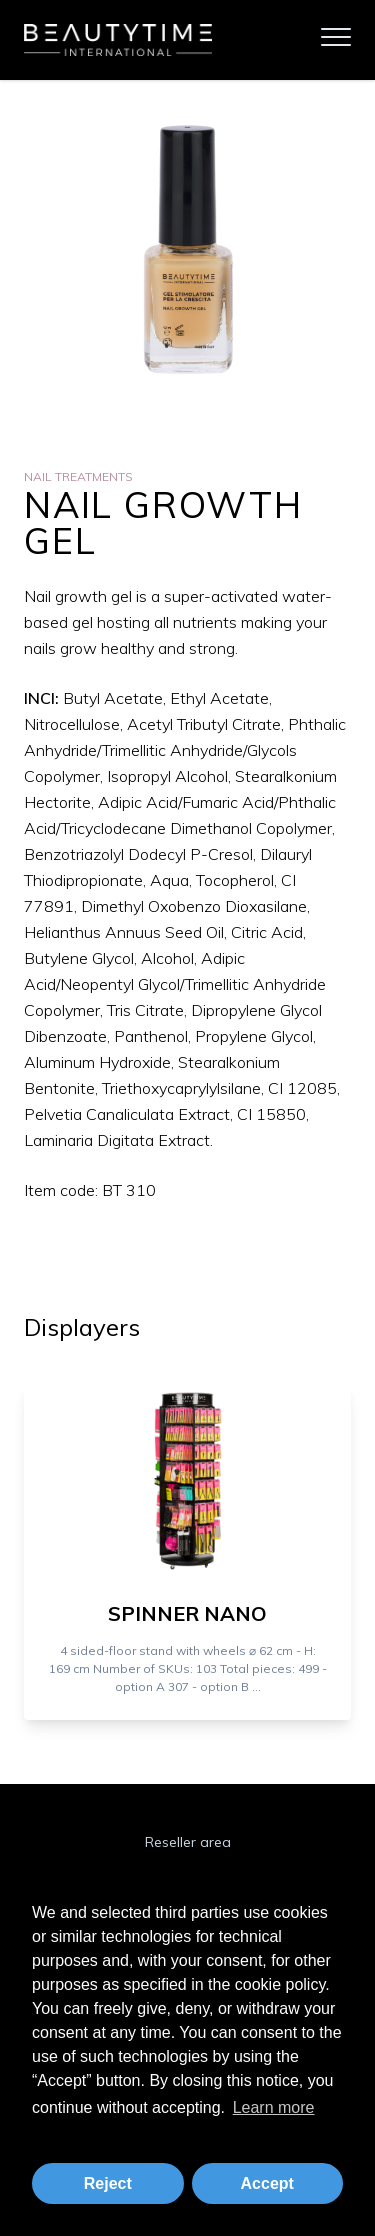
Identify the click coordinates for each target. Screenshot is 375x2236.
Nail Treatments (78, 476)
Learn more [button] (274, 2107)
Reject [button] (108, 2183)
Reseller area (188, 1842)
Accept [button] (267, 2183)
